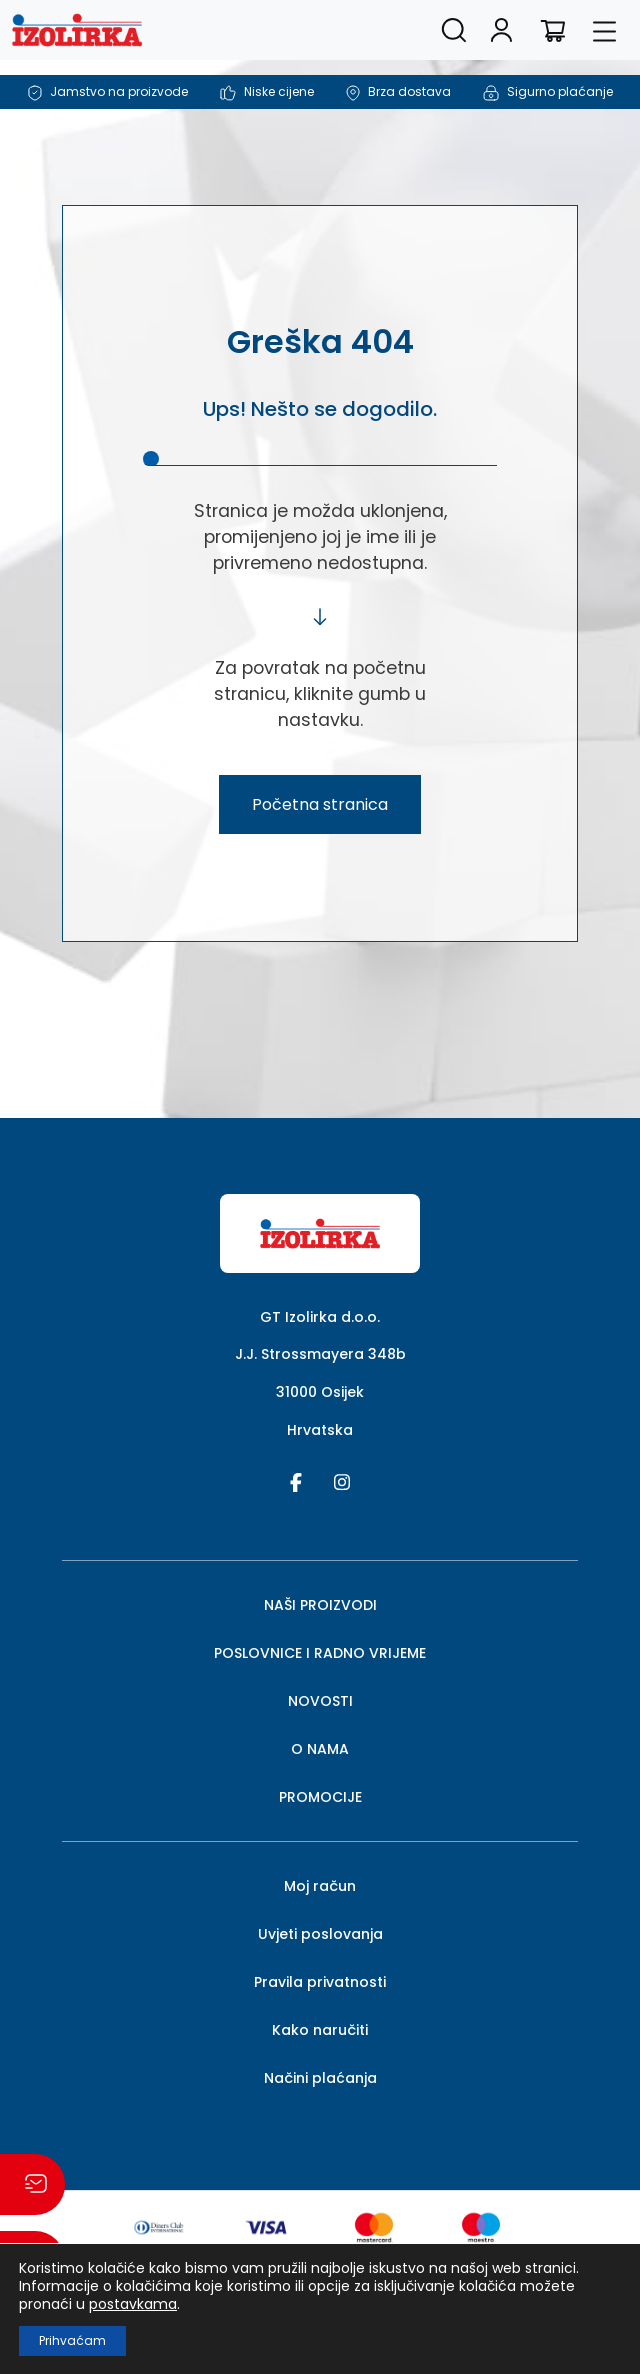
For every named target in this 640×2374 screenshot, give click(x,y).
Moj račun (320, 1886)
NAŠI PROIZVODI (320, 1605)
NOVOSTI (320, 1701)
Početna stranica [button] (320, 804)
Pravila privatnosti (320, 1982)
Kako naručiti (320, 2030)
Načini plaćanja (320, 2078)
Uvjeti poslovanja (320, 1934)
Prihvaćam (72, 2340)
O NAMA (320, 1749)
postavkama (133, 2304)
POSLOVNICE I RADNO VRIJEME (320, 1653)
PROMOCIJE (320, 1797)
